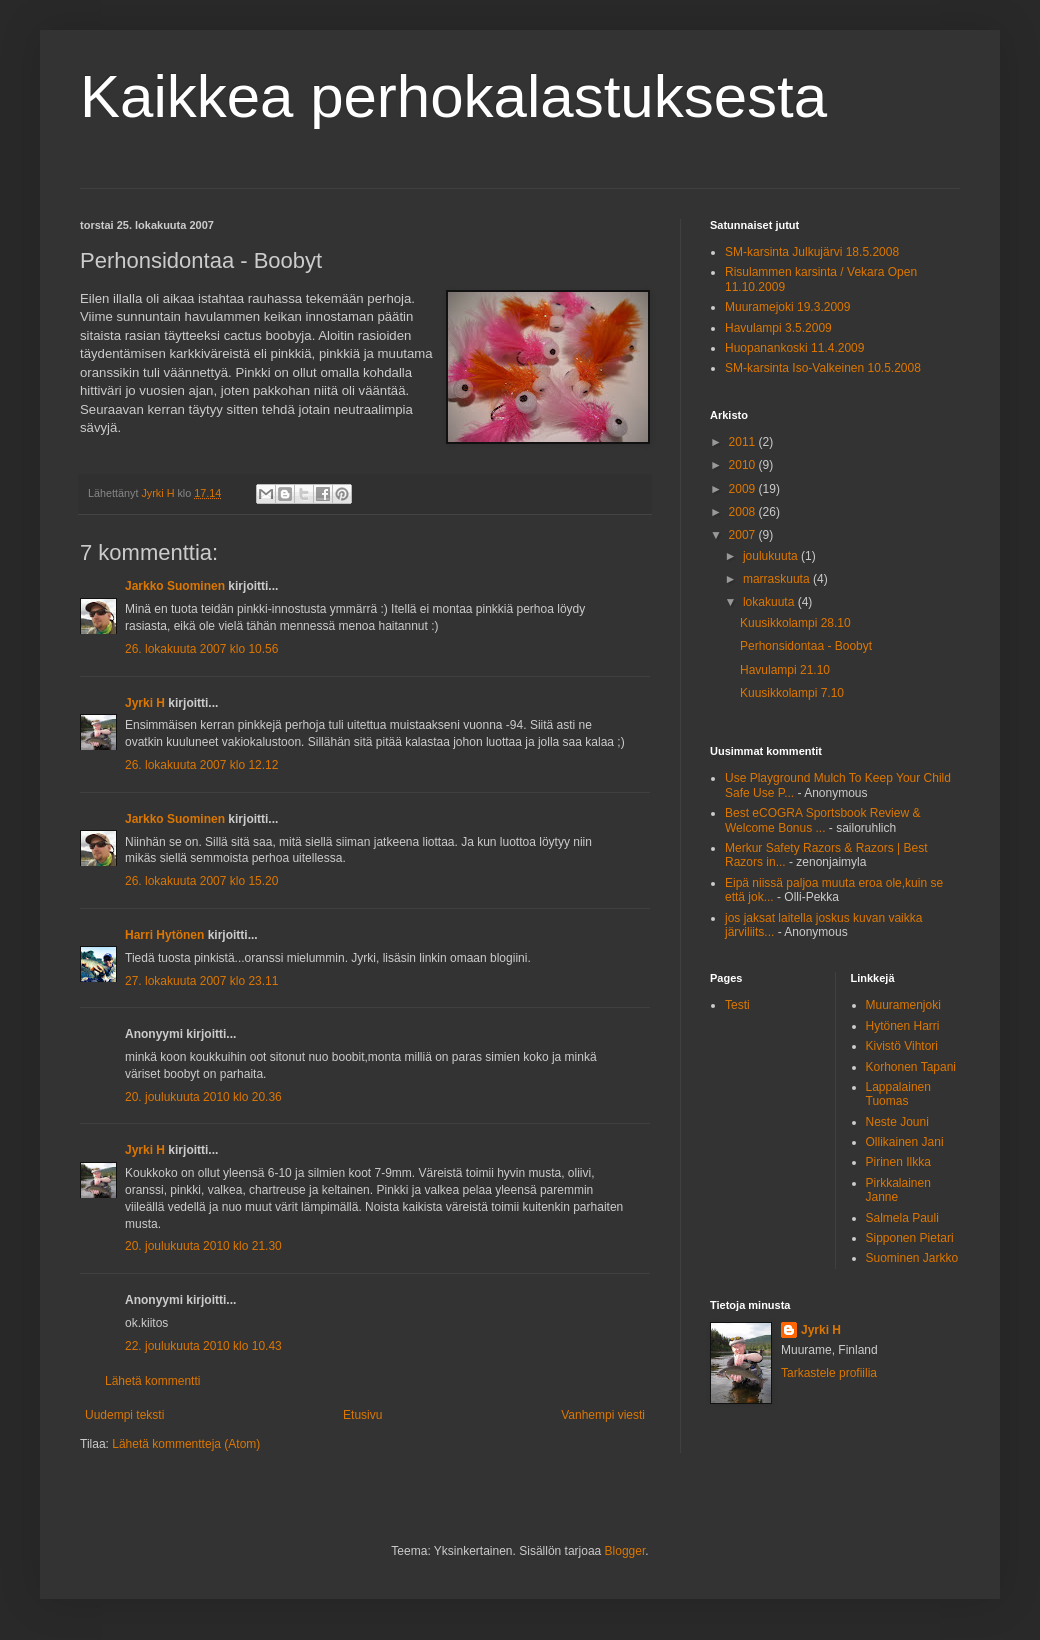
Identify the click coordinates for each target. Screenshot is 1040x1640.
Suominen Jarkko (912, 1258)
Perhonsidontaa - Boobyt (806, 646)
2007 (744, 535)
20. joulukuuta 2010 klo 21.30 (203, 1246)
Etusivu (362, 1415)
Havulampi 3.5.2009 (778, 328)
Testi (737, 1005)
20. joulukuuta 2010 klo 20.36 (203, 1097)
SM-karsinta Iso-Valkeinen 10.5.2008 (823, 368)
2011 (744, 442)
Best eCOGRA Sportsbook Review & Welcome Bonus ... (822, 820)
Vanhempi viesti (603, 1415)
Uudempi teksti (124, 1415)
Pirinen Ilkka (898, 1162)
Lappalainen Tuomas (898, 1094)
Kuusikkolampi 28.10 (795, 623)
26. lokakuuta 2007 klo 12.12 (201, 765)
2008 (744, 512)
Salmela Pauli (902, 1218)
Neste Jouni (897, 1122)
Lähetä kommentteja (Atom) (186, 1444)
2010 (744, 465)
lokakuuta (770, 602)
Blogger (625, 1551)
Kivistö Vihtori (902, 1046)
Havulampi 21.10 (785, 670)
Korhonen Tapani (911, 1067)
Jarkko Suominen (175, 586)
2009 (744, 489)
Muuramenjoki (903, 1005)
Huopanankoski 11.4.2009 (794, 348)
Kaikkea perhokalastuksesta (453, 96)
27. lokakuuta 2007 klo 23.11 (201, 981)
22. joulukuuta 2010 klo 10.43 (203, 1346)
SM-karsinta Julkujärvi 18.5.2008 (812, 252)
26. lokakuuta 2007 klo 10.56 (201, 649)
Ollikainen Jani (905, 1142)
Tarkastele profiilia (829, 1373)
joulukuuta (772, 556)
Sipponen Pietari (910, 1238)
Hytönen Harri (903, 1026)
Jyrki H (145, 703)
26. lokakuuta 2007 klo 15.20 (201, 881)
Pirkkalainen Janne (898, 1190)
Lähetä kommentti (152, 1381)
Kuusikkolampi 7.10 (792, 693)
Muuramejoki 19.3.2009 (787, 307)
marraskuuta (778, 579)
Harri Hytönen (164, 935)
